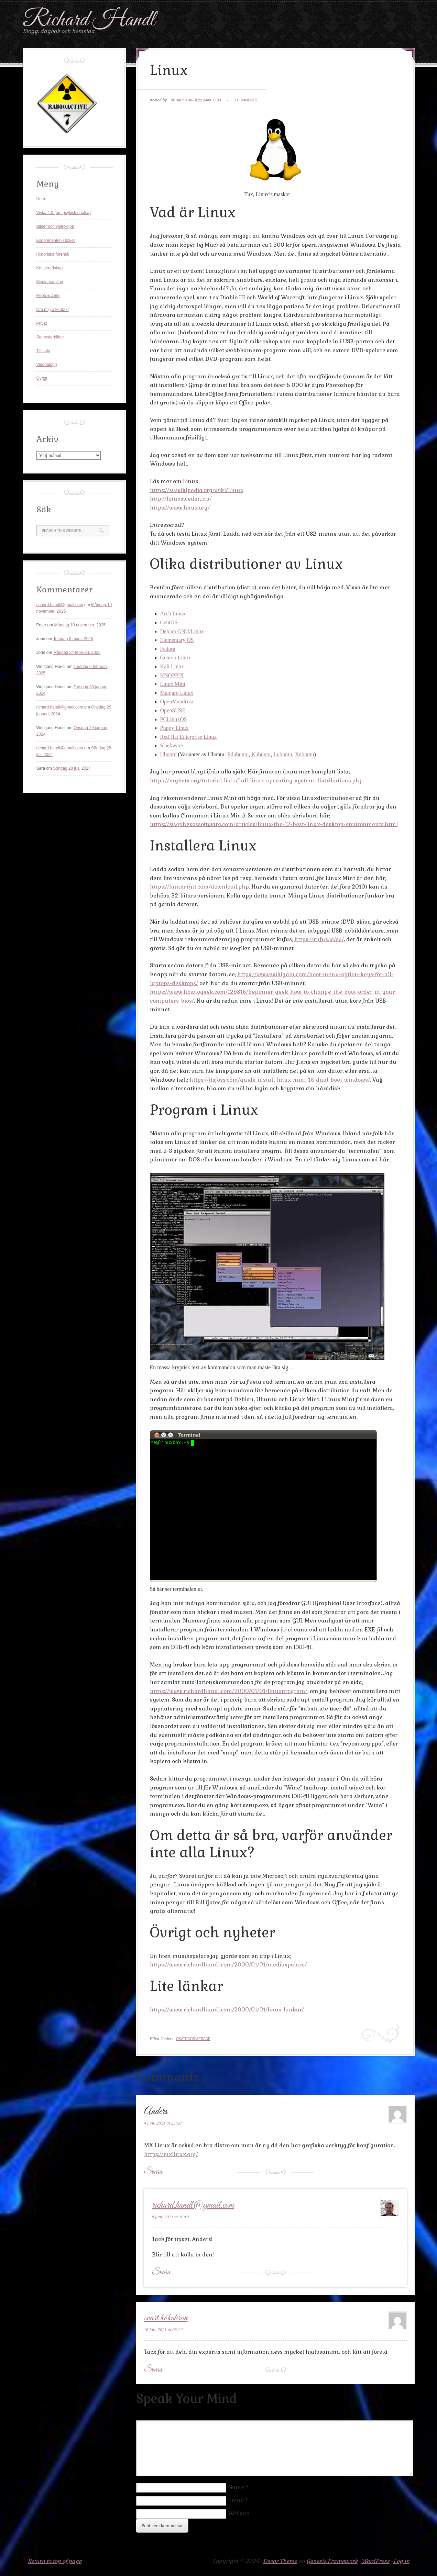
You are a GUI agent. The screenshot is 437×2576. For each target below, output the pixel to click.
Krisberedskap (49, 268)
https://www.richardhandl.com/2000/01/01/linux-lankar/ (227, 2009)
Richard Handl (89, 20)
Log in (401, 2561)
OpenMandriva (177, 701)
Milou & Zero (48, 295)
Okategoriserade (193, 2039)
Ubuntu (168, 754)
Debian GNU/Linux (182, 631)
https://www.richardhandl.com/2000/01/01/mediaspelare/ (228, 1964)
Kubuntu (261, 754)
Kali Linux (172, 666)
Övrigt (41, 378)
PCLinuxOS (173, 719)
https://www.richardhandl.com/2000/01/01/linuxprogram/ (228, 1691)
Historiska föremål (52, 254)
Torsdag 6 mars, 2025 (73, 638)
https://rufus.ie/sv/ (319, 939)
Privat (41, 323)
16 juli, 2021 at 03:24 (163, 2329)
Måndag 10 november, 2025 (80, 625)
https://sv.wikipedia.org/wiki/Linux (196, 490)
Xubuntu (304, 754)
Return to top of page (54, 2561)
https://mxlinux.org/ (171, 2154)
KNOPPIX (172, 675)
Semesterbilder (50, 337)
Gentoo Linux (175, 657)
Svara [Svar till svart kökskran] (153, 2370)
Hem (40, 199)
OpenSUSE (173, 710)
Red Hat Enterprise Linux (188, 737)
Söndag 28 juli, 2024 (71, 768)
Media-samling (49, 281)
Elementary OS (177, 640)
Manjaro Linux (176, 693)
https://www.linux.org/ (180, 507)
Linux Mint (172, 684)
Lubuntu (282, 754)
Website (238, 2513)
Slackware (171, 745)
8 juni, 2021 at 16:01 (170, 2216)
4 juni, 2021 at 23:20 (163, 2123)
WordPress (375, 2561)
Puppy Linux (174, 728)
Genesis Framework (332, 2561)
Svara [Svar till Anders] (153, 2172)
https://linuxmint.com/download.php (199, 886)
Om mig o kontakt (52, 309)
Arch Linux (173, 613)
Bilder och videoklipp (55, 226)
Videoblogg (46, 364)
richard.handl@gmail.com (195, 100)
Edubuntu (238, 754)
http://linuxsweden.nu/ (181, 498)
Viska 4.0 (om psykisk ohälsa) (63, 212)
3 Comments (245, 100)
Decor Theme (280, 2561)
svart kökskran (166, 2317)
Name (236, 2487)
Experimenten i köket (55, 240)
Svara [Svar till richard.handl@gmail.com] (161, 2272)
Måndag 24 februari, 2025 (76, 652)
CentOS (169, 622)
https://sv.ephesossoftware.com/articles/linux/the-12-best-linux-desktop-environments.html (274, 824)
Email (236, 2500)
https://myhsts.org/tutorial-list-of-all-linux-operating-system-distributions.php (256, 780)
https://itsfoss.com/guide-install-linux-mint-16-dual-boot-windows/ (279, 1079)
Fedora (167, 649)
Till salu (43, 350)
